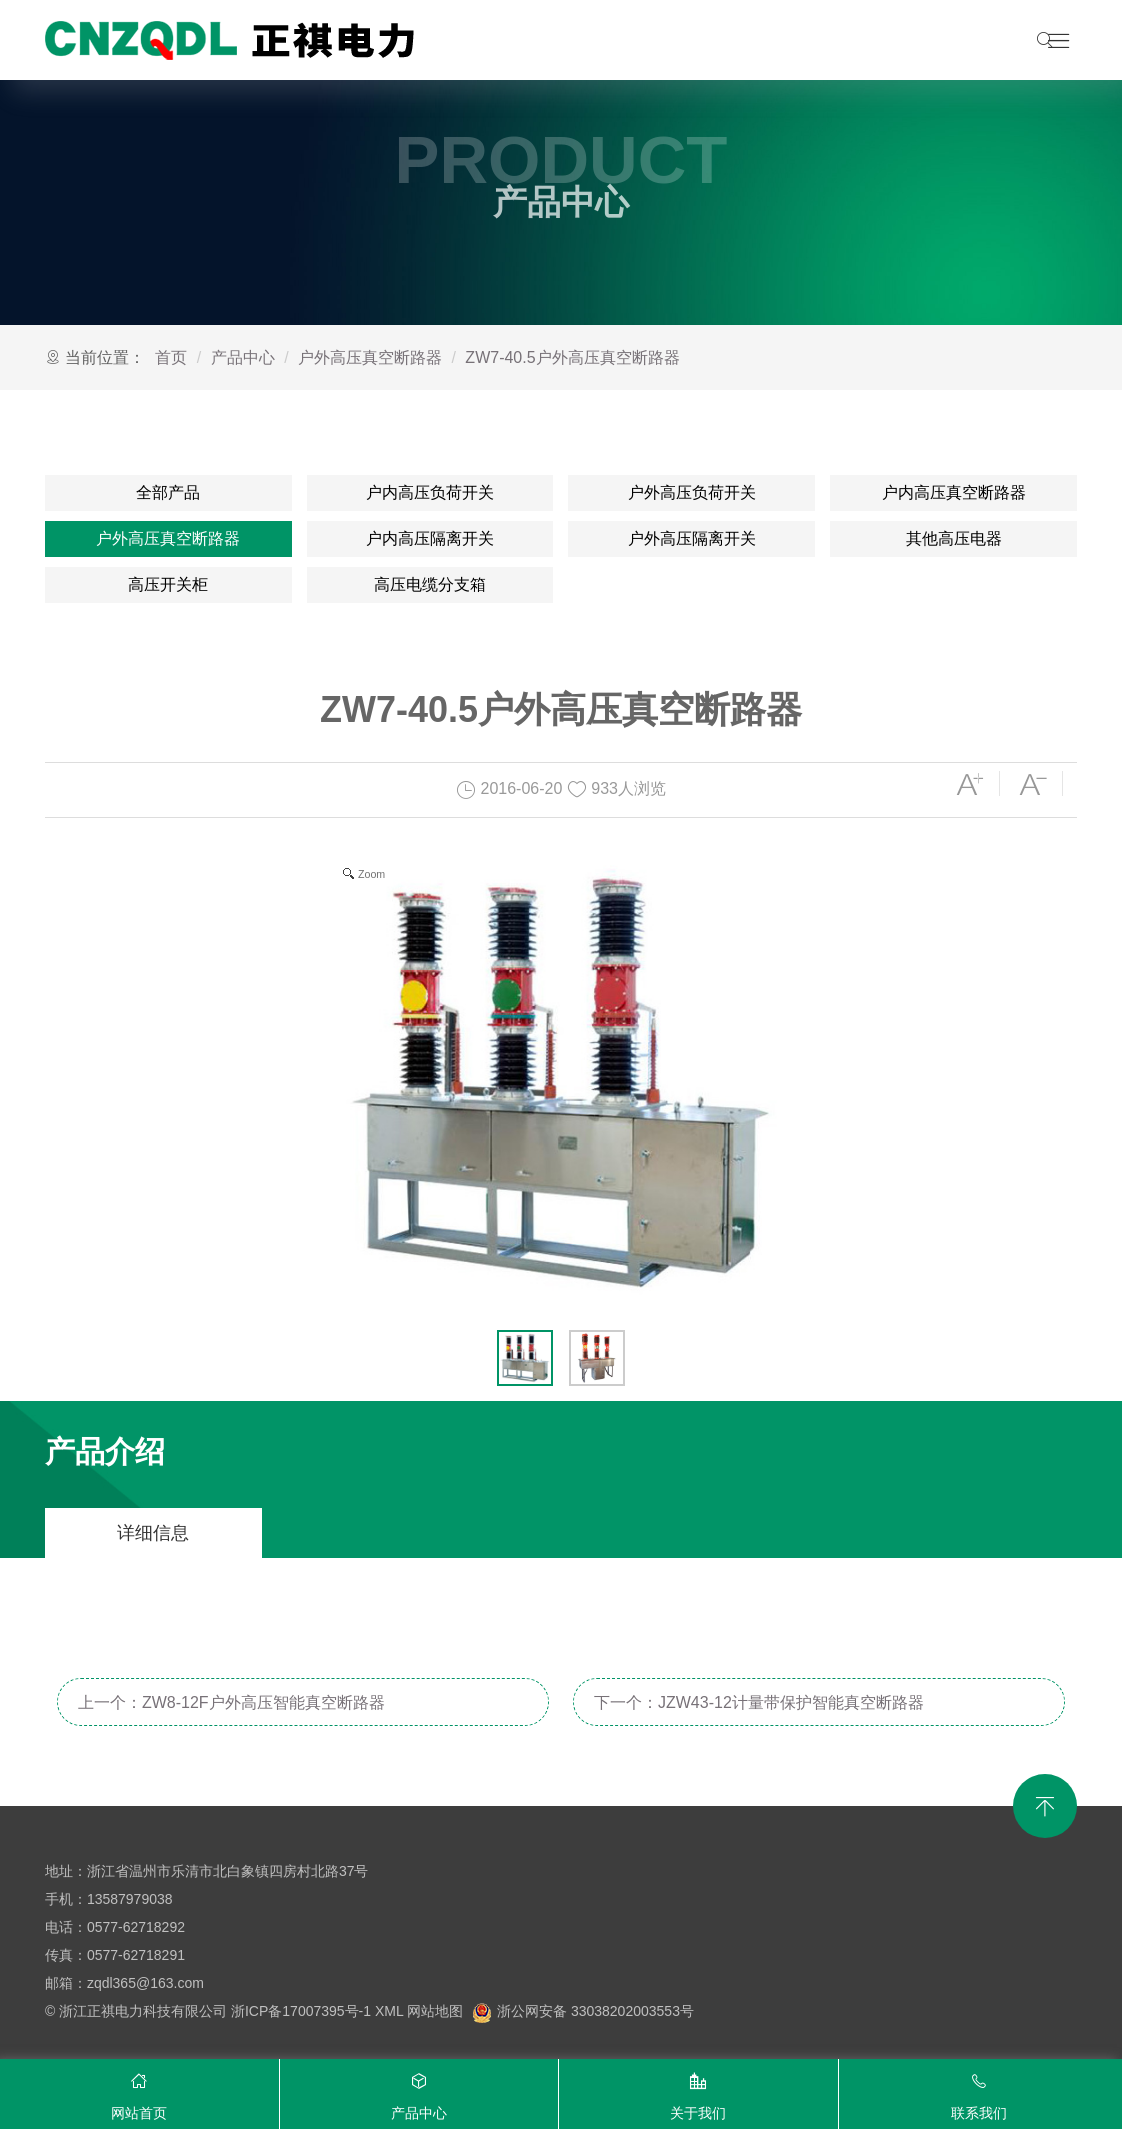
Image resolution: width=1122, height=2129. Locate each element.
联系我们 (979, 2092)
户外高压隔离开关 (692, 538)
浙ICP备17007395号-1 (301, 2011)
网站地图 (435, 2011)
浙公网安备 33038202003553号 (583, 2011)
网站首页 (139, 2092)
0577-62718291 (136, 1955)
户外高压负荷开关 (692, 492)
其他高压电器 (954, 538)
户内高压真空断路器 (954, 492)
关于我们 (698, 2092)
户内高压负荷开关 (430, 492)
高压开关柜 (168, 584)
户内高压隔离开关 (430, 538)
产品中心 (243, 357)
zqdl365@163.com (145, 1983)
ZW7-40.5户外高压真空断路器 (572, 357)
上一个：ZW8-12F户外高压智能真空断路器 (231, 1702)
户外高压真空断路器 (370, 357)
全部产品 (168, 492)
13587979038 (130, 1899)
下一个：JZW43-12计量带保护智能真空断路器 (759, 1702)
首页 (171, 357)
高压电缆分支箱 (430, 584)
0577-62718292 (136, 1927)
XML (389, 2011)
